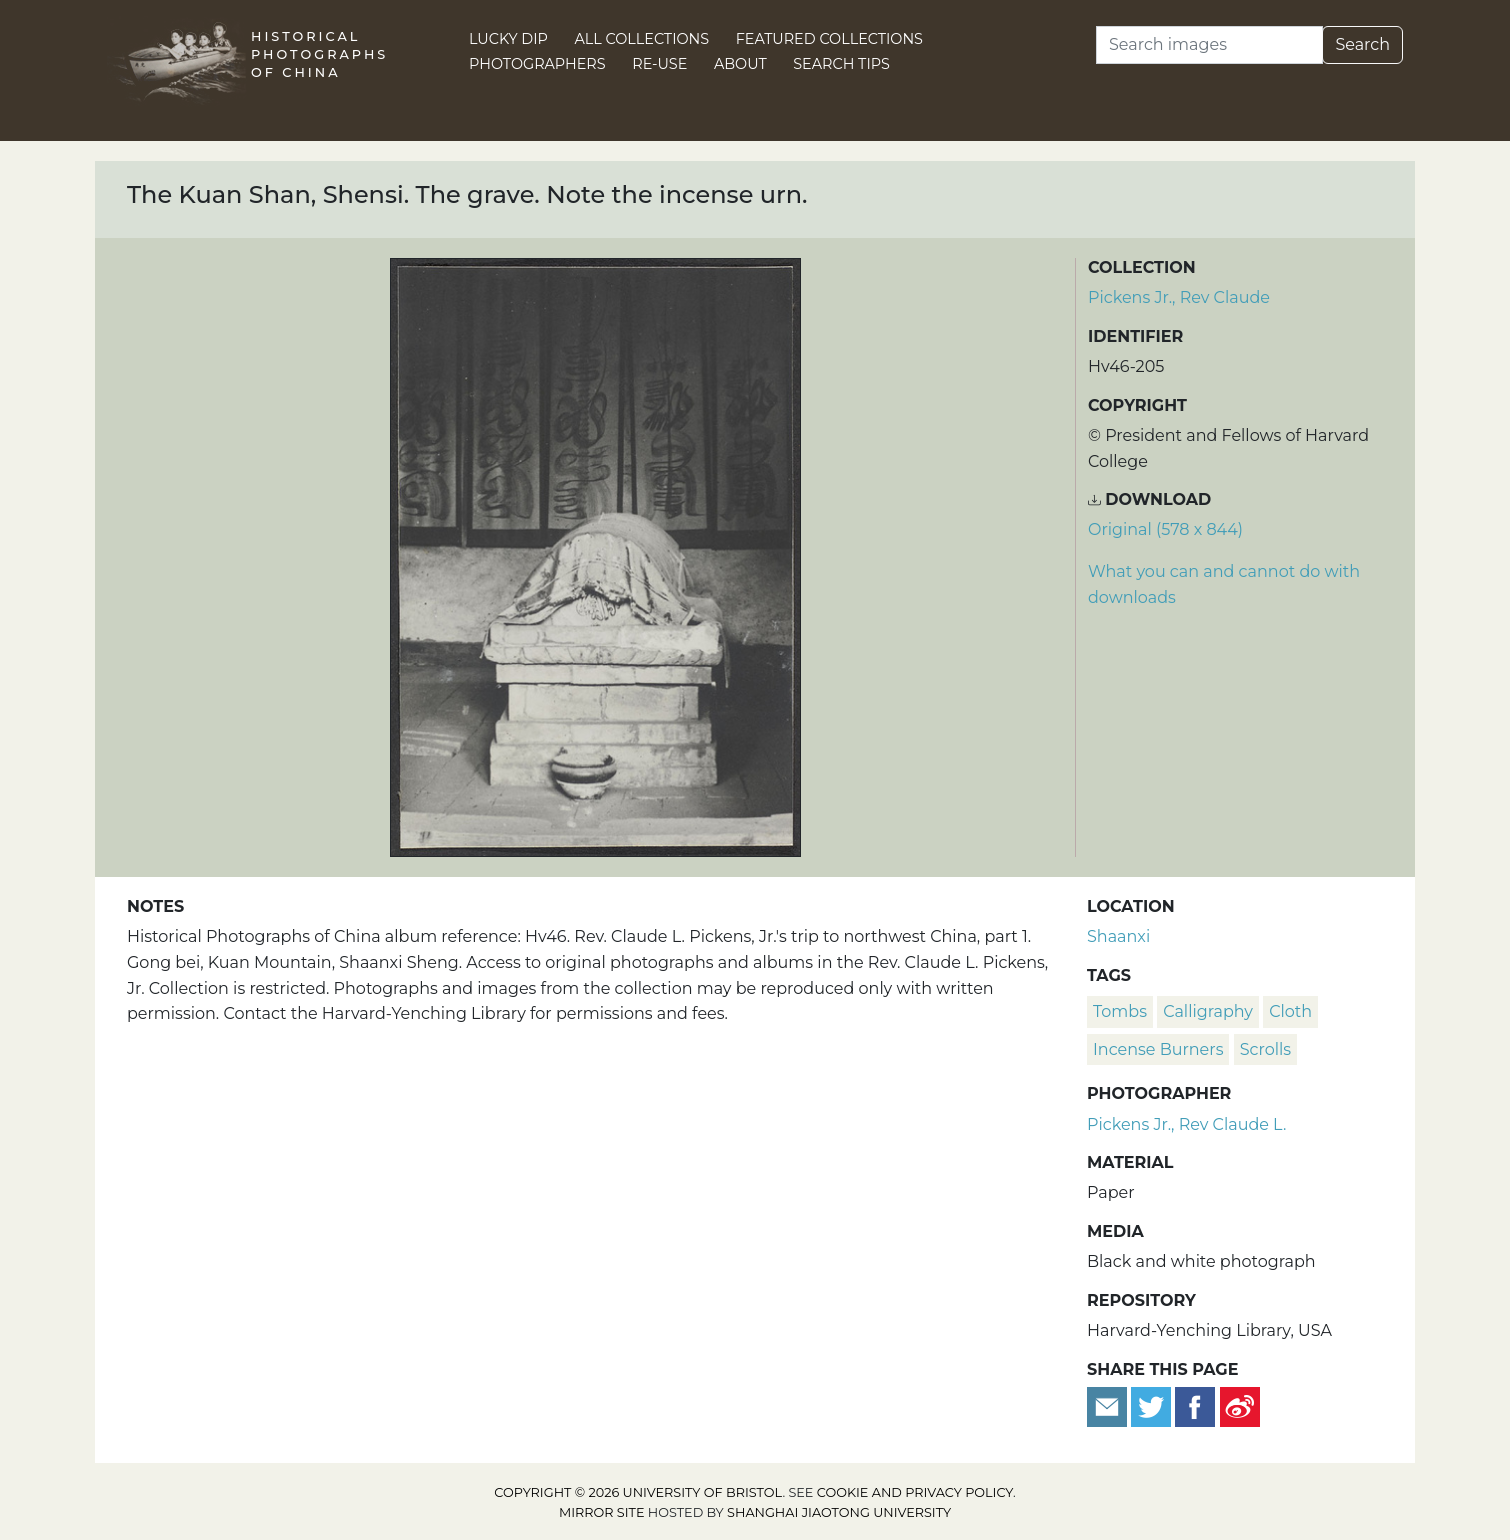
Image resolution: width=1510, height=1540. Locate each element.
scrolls (1266, 1049)
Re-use (659, 64)
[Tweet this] (1153, 1405)
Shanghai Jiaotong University (839, 1512)
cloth (1290, 1011)
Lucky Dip (508, 39)
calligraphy (1208, 1011)
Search (1362, 44)
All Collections (642, 39)
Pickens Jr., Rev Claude (1179, 297)
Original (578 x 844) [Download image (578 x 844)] (1165, 529)
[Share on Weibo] (1240, 1405)
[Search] (1209, 45)
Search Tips (841, 64)
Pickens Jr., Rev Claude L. (1186, 1124)
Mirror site (602, 1512)
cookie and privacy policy (915, 1492)
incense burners (1158, 1049)
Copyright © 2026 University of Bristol (638, 1492)
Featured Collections (829, 39)
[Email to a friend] (1109, 1405)
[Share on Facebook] (1195, 1405)
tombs (1120, 1011)
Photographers (537, 64)
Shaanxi (1118, 936)
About (740, 64)
